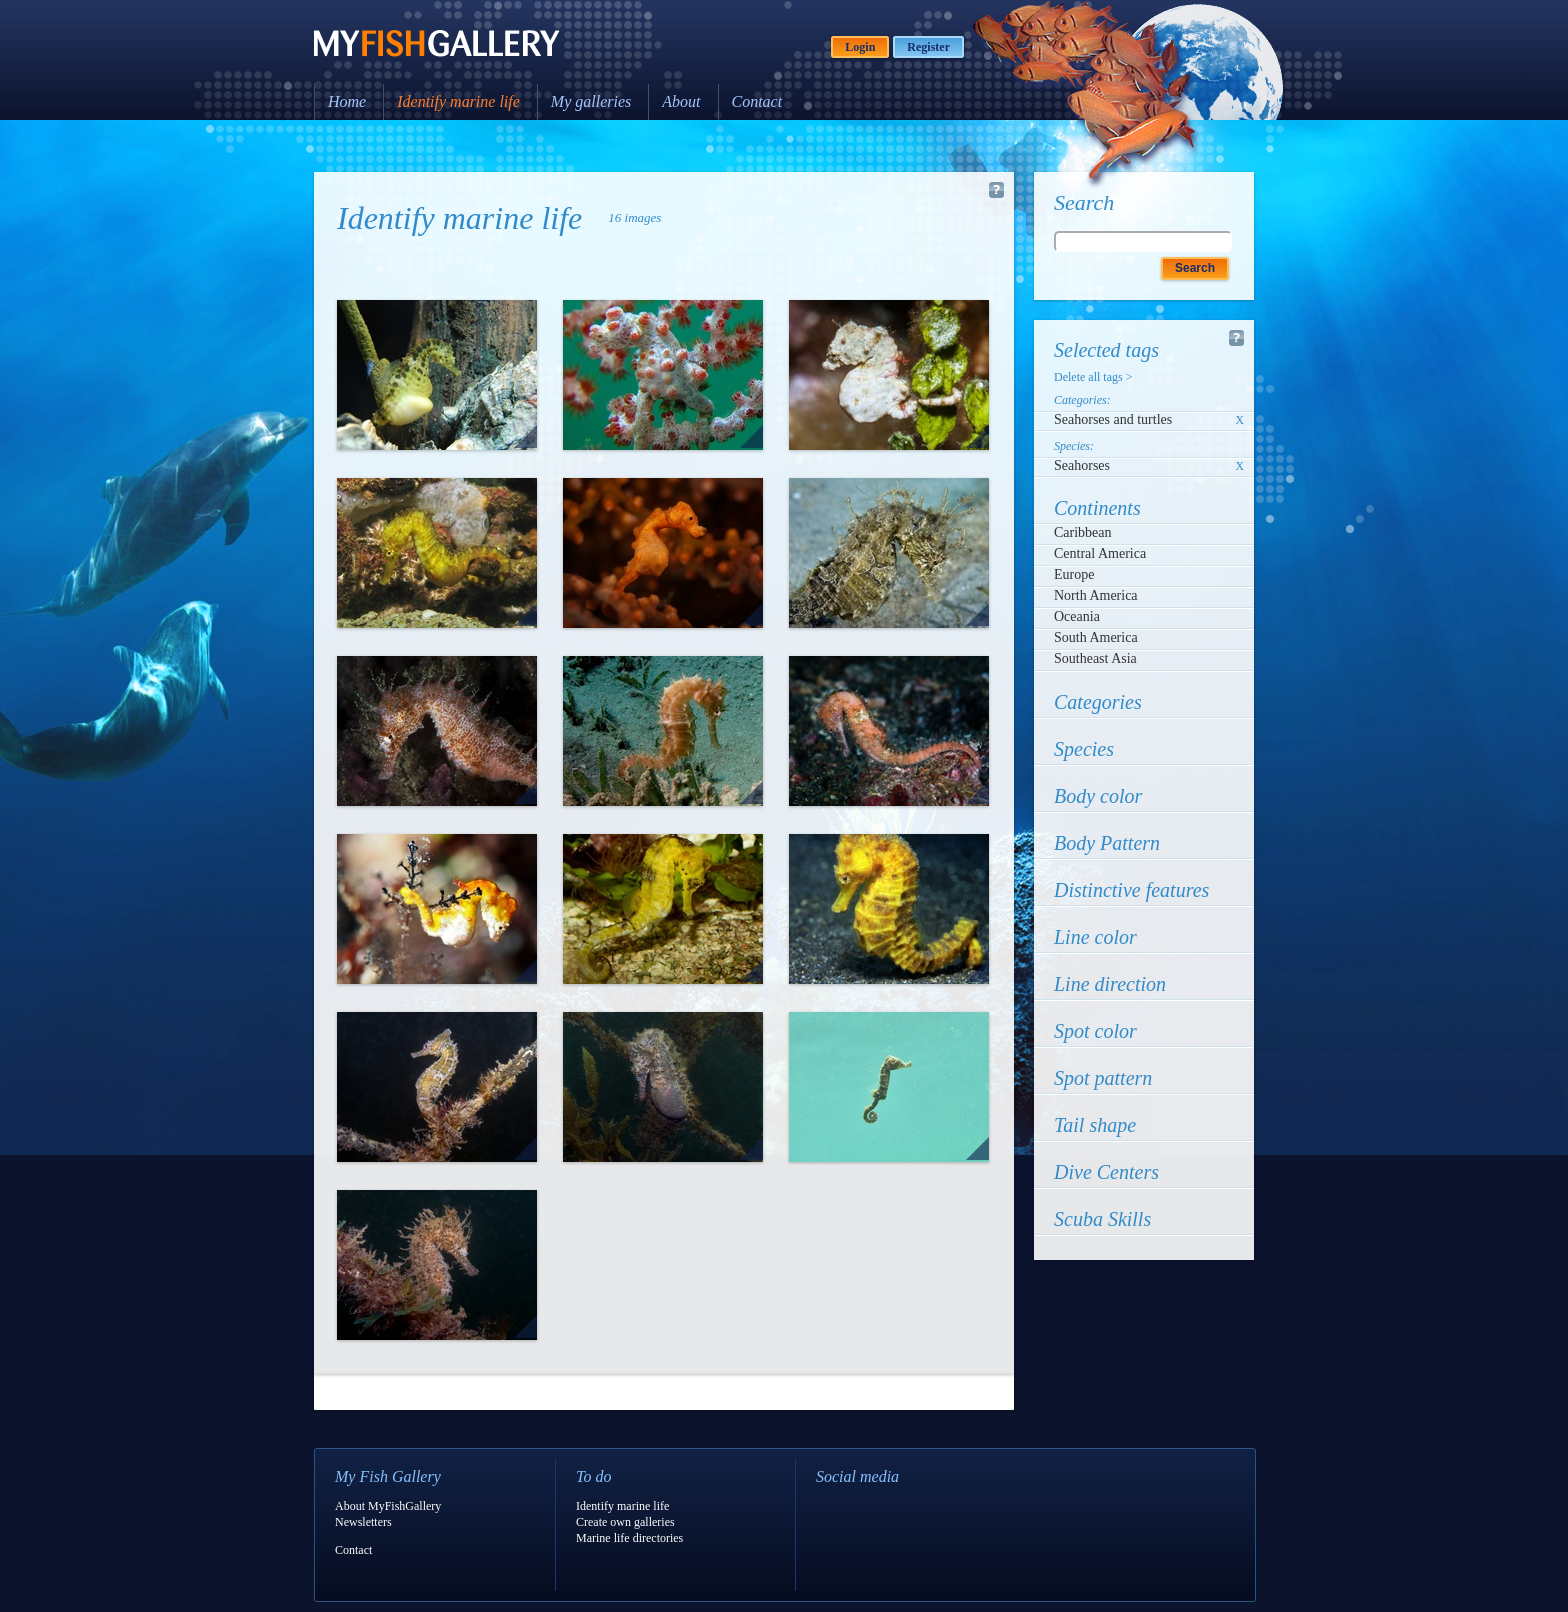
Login (860, 47)
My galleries (591, 101)
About (681, 101)
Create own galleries (625, 1522)
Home (347, 101)
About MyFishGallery (388, 1506)
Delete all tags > (1093, 377)
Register (928, 47)
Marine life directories (629, 1538)
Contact (757, 101)
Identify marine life (458, 101)
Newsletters (363, 1522)
